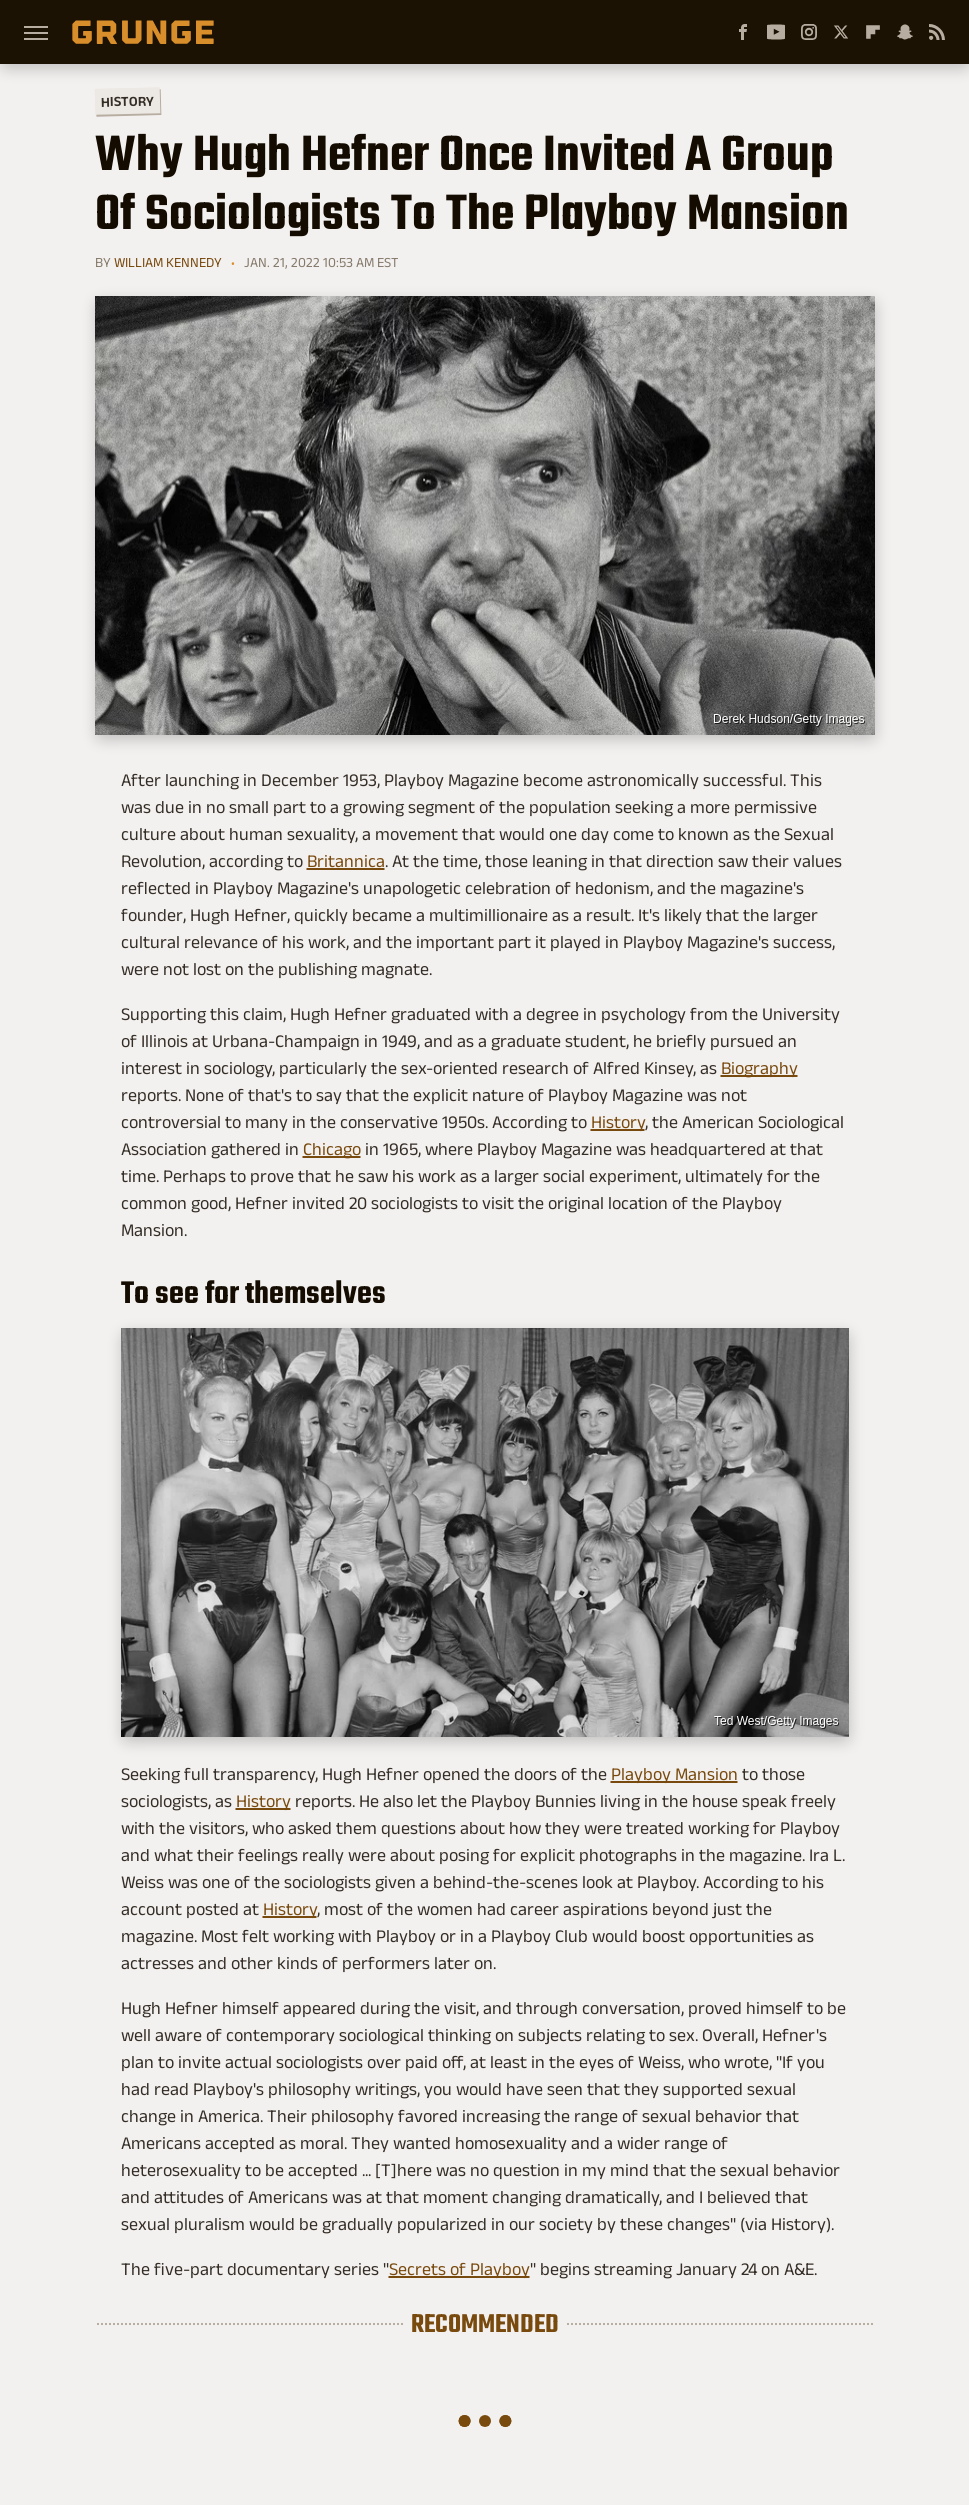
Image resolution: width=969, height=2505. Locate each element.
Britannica (346, 861)
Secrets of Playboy (459, 2269)
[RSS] (937, 32)
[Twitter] (841, 32)
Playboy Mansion (674, 1774)
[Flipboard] (873, 32)
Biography (759, 1068)
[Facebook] (743, 32)
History (126, 100)
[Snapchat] (905, 32)
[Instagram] (809, 32)
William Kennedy (168, 262)
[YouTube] (776, 32)
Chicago (332, 1149)
